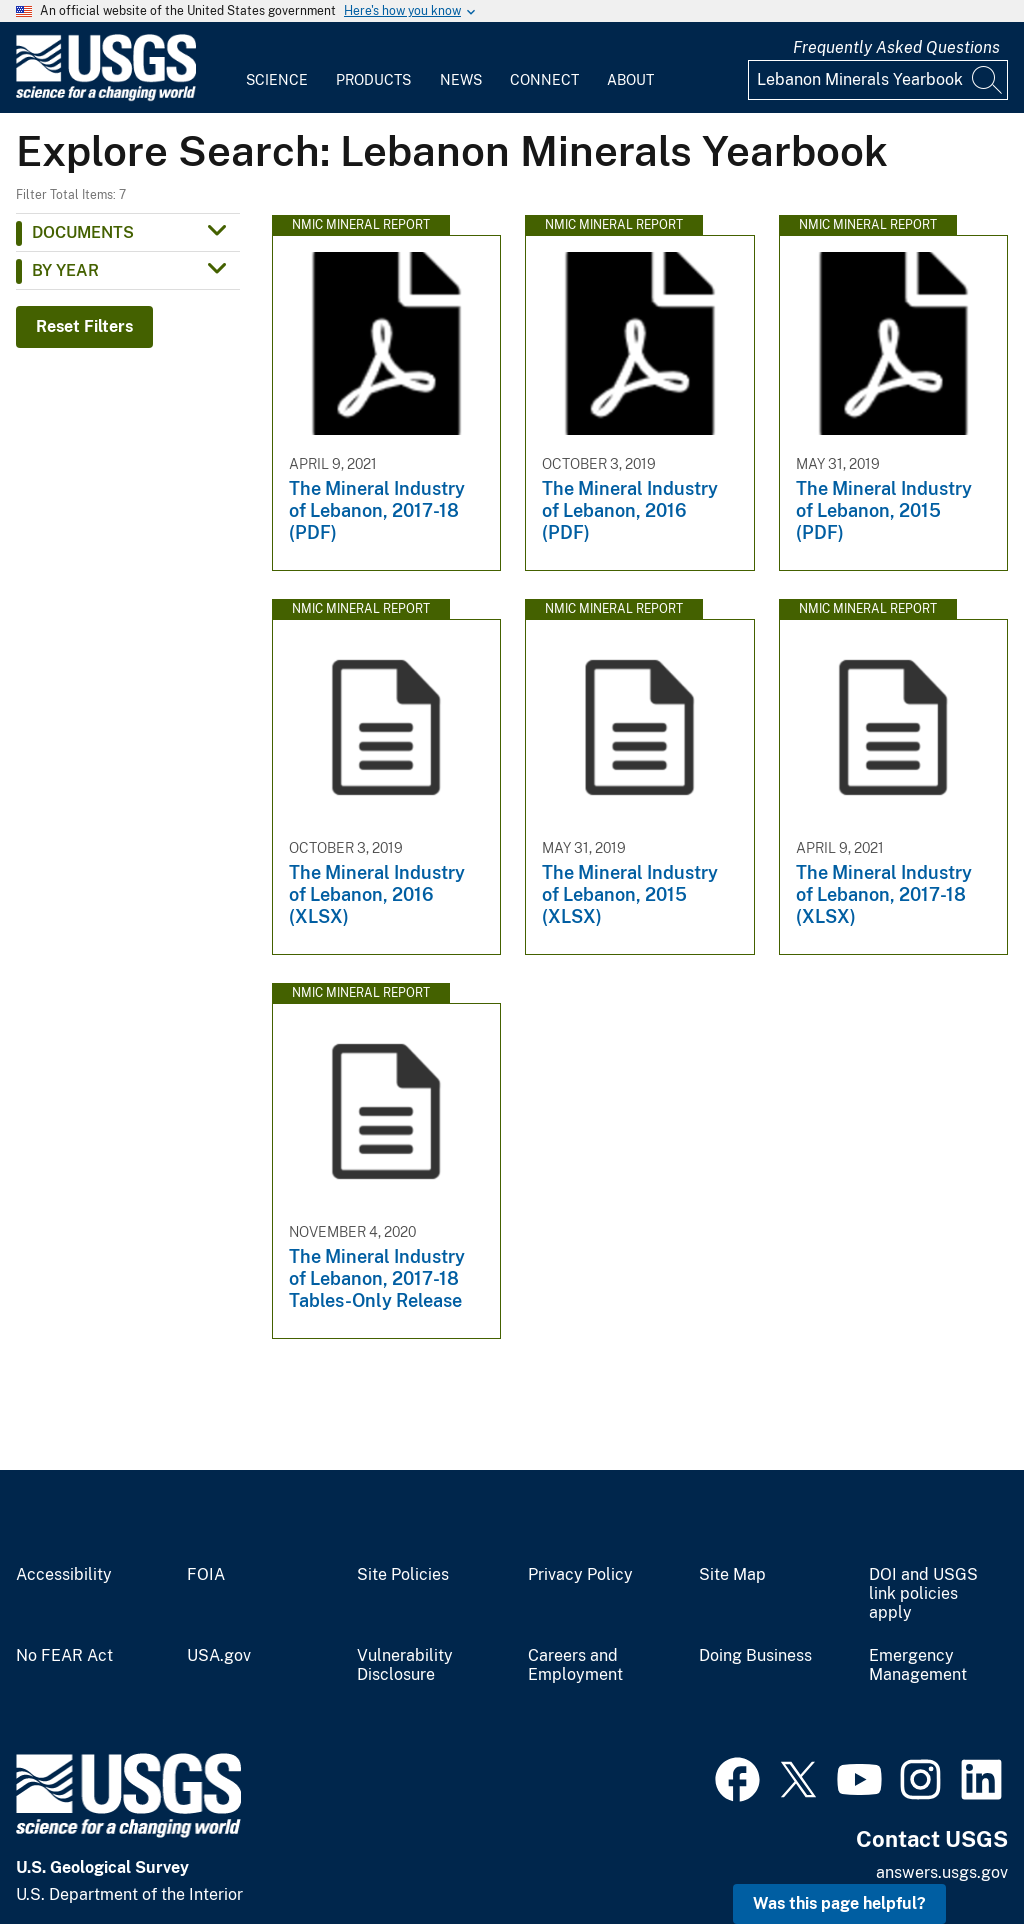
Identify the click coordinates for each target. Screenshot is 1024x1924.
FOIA (206, 1575)
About (630, 80)
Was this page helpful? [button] (839, 1903)
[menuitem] (277, 68)
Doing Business (755, 1656)
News (461, 80)
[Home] (106, 96)
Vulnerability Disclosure (405, 1665)
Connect (544, 80)
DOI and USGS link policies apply (923, 1594)
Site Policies (403, 1575)
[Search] (988, 80)
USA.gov (219, 1656)
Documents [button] (83, 232)
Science (277, 80)
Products (373, 80)
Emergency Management (918, 1665)
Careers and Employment (575, 1665)
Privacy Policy (580, 1575)
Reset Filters (84, 326)
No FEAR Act (64, 1656)
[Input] (878, 80)
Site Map (732, 1575)
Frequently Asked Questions (896, 47)
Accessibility (64, 1575)
